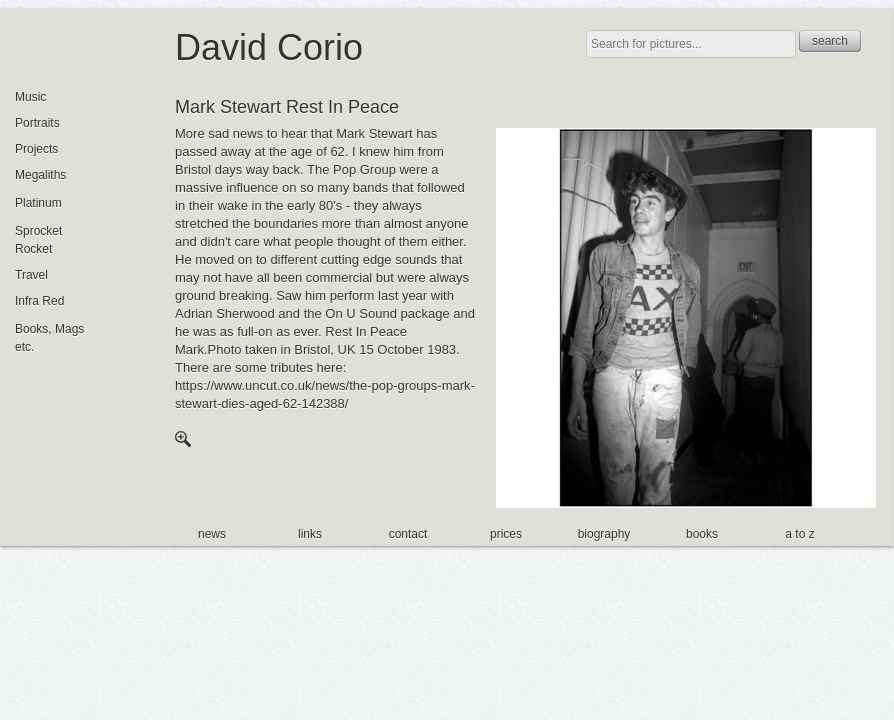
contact (408, 534)
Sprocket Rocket (38, 240)
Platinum (38, 203)
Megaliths (40, 175)
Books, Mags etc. (49, 338)
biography (604, 534)
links (310, 534)
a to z (799, 534)
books (702, 534)
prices (506, 534)
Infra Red (39, 301)
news (212, 534)
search (830, 41)
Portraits (37, 123)
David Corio (269, 47)
